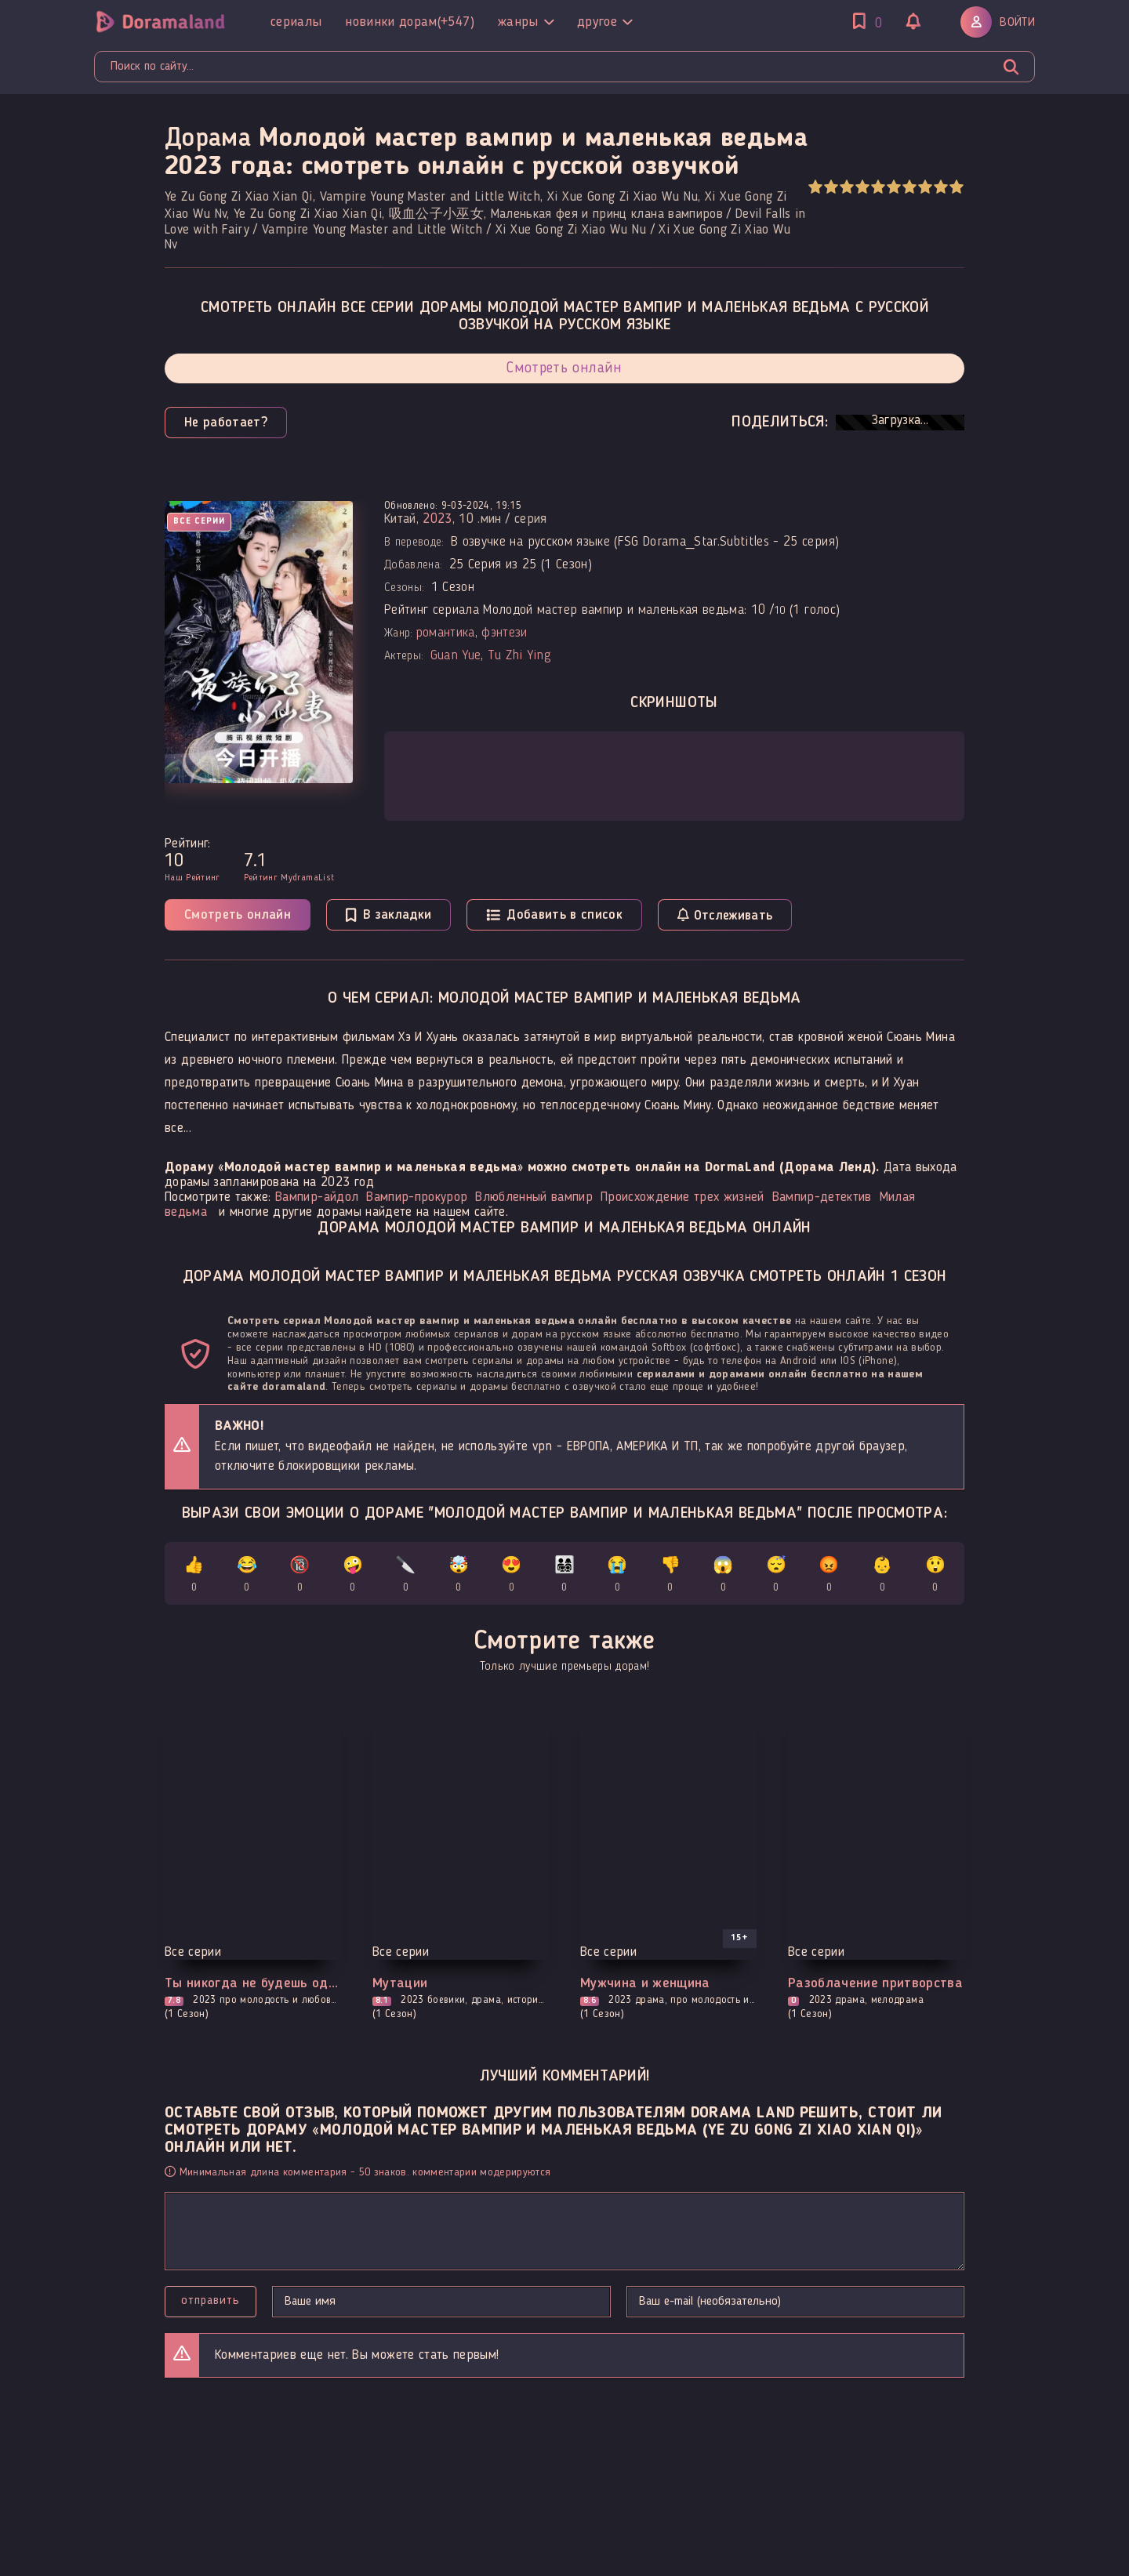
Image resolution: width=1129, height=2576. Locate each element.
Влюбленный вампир (534, 1197)
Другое (604, 22)
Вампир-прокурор (416, 1197)
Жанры (526, 22)
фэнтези (504, 633)
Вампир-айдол (316, 1197)
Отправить (210, 2301)
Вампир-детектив (822, 1197)
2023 (437, 519)
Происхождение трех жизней (682, 1197)
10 (956, 187)
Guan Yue (455, 655)
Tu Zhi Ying (519, 655)
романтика (445, 633)
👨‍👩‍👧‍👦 (565, 1577)
